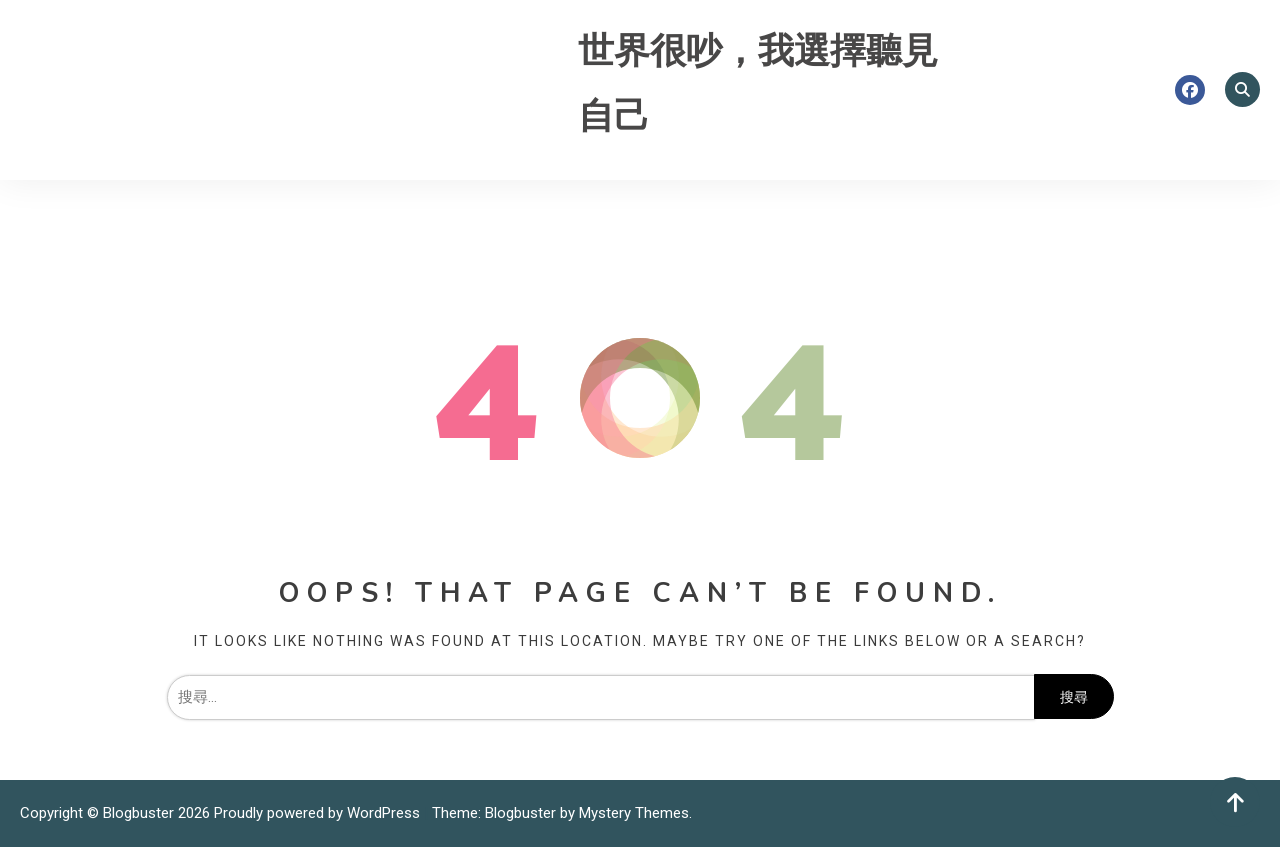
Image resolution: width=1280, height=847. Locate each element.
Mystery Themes (634, 813)
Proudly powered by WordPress (319, 813)
